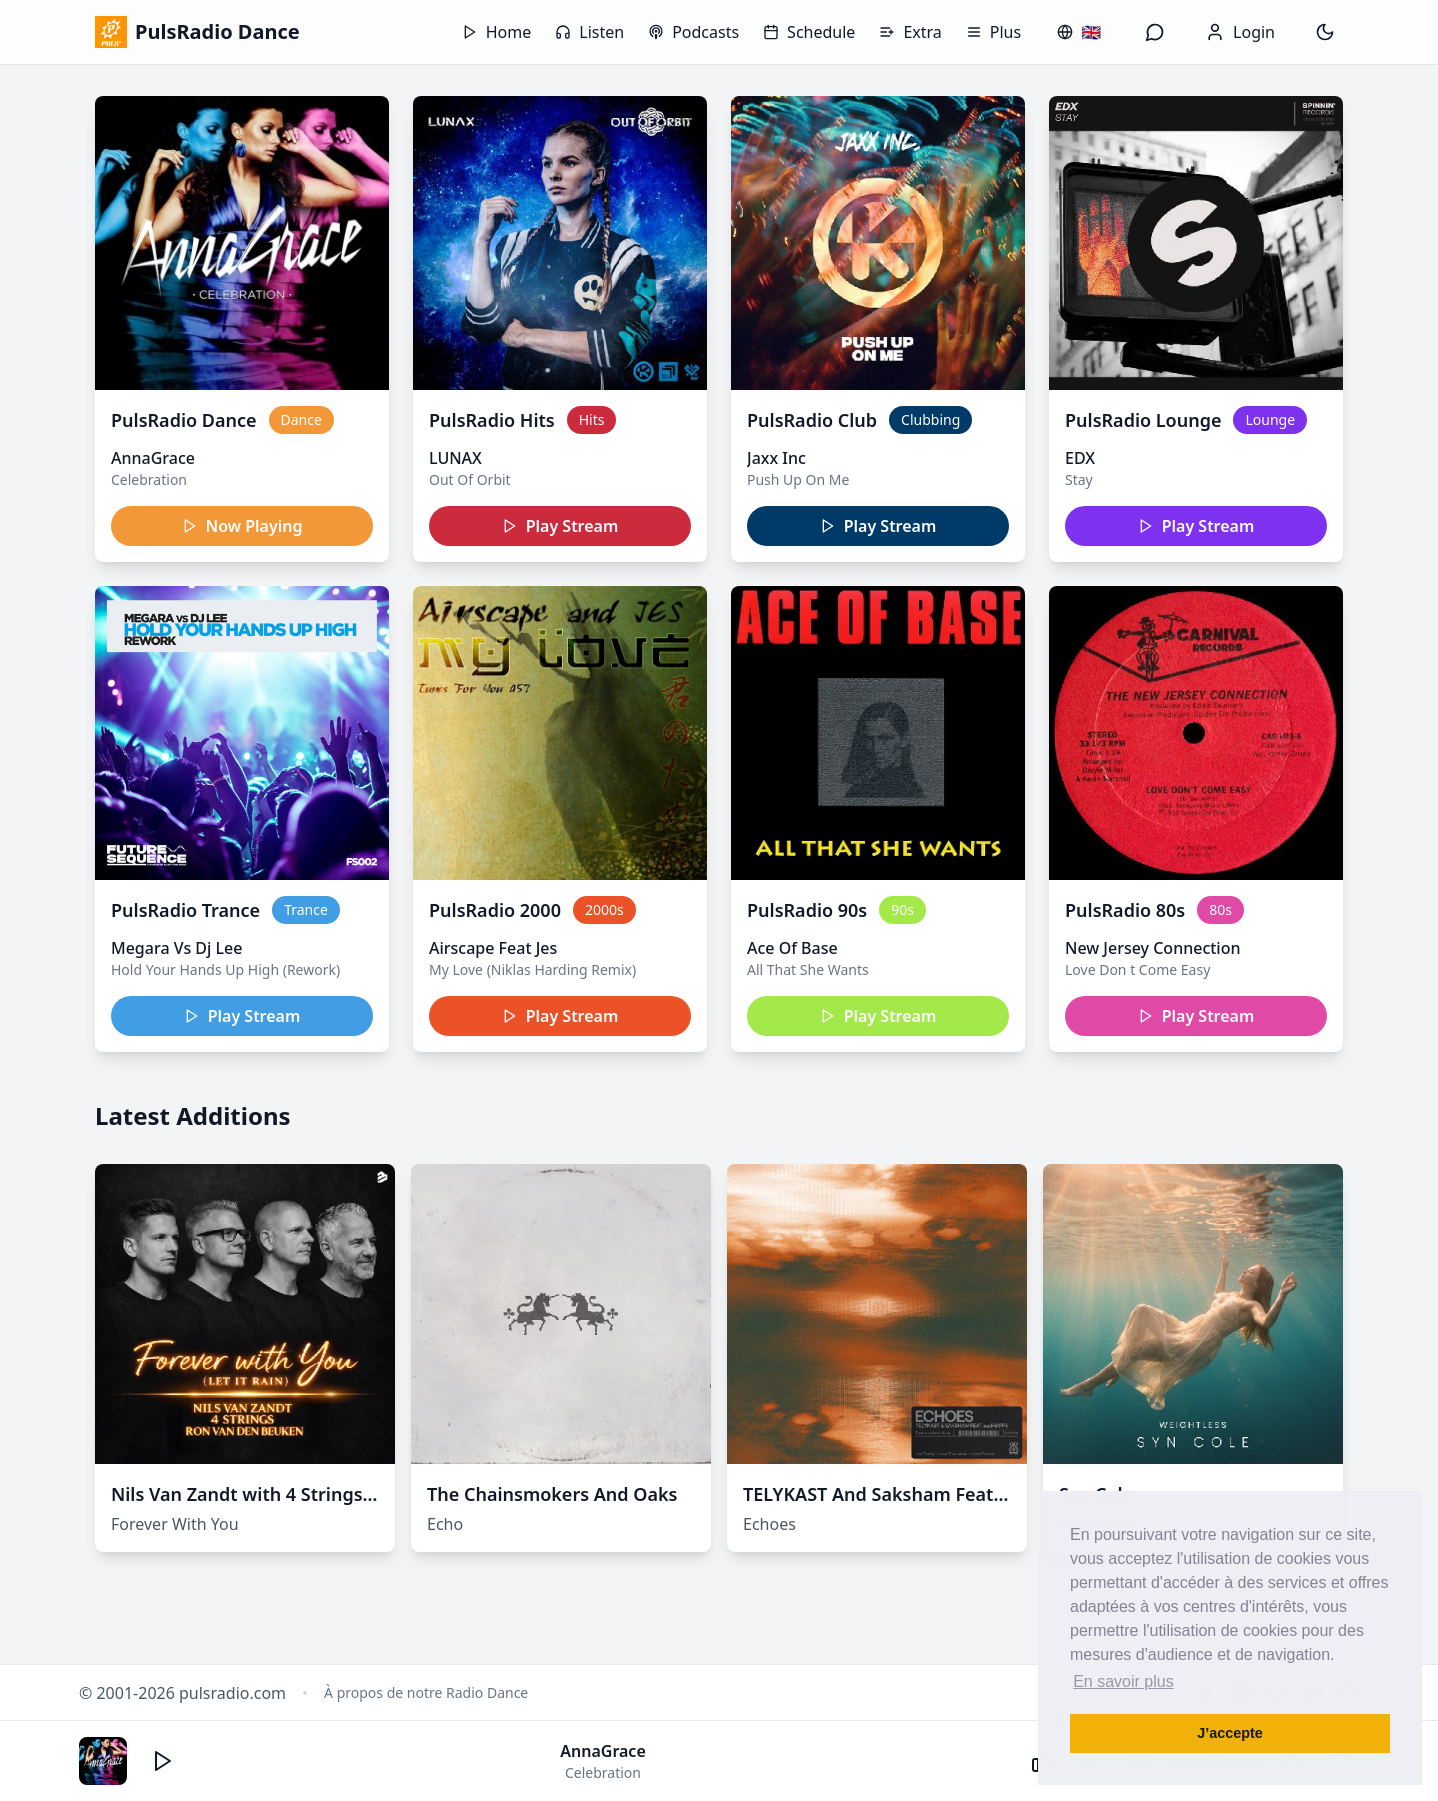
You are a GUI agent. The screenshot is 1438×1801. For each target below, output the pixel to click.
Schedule (809, 32)
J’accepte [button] (1230, 1733)
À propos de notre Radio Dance (426, 1692)
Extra (910, 32)
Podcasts (693, 32)
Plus (993, 32)
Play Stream (560, 526)
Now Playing (242, 526)
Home (497, 32)
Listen (589, 32)
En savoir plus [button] (1123, 1681)
